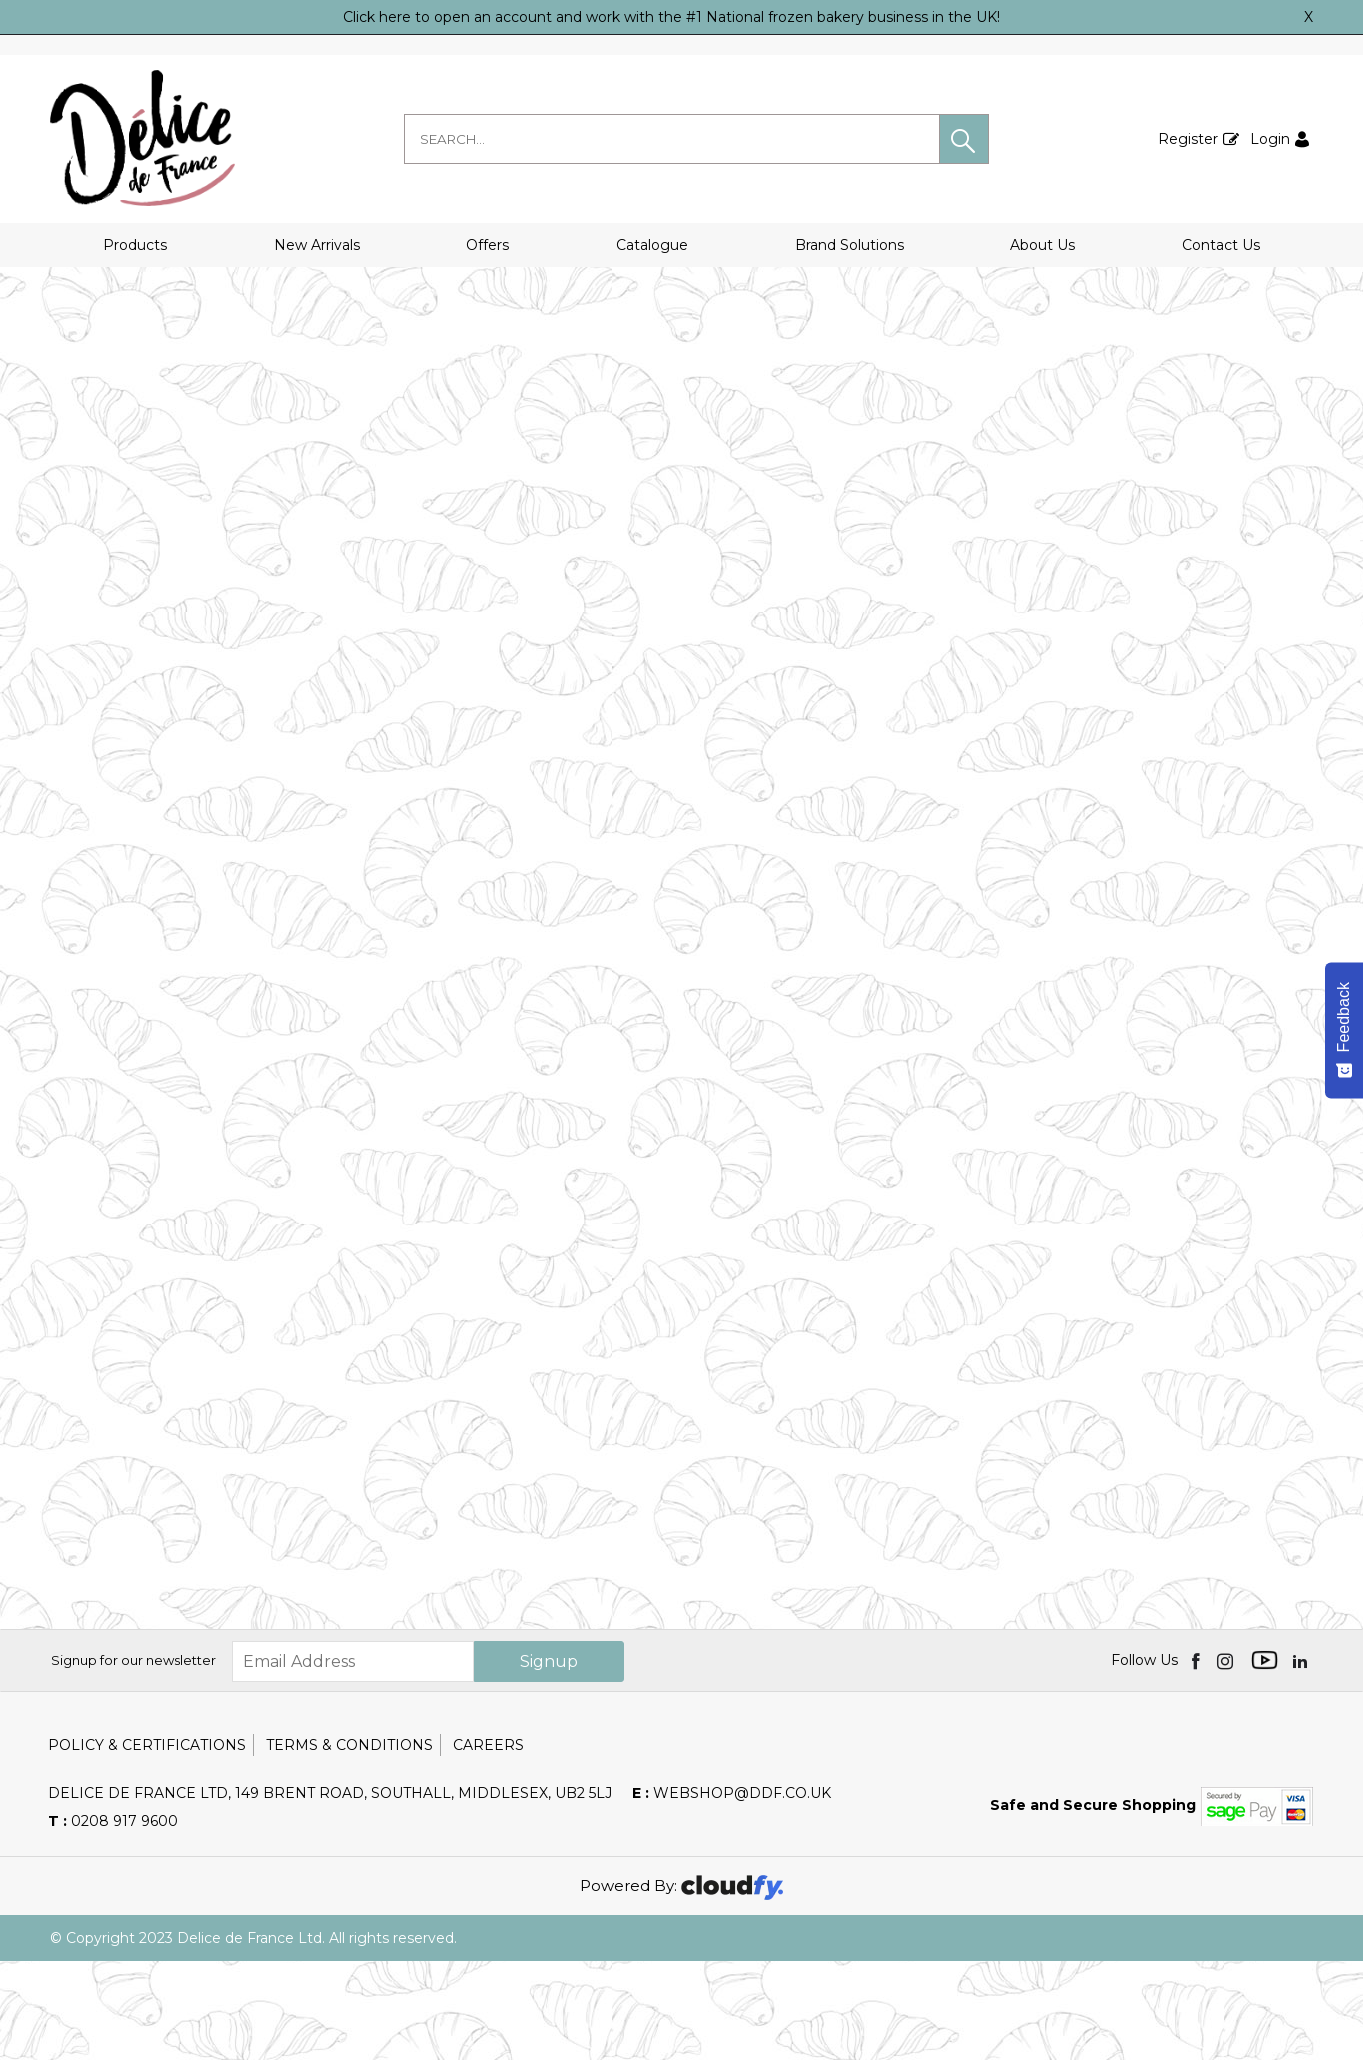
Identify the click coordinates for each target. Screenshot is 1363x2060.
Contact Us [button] (1221, 245)
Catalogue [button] (652, 245)
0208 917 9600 (113, 1920)
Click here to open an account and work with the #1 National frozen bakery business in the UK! (671, 17)
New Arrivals (317, 245)
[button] (964, 139)
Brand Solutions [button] (849, 245)
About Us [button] (1042, 245)
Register (1188, 139)
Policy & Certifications (147, 1844)
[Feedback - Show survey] (1344, 1030)
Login (1270, 139)
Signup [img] (549, 1760)
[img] (1197, 1760)
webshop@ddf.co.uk (731, 1892)
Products (135, 245)
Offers (487, 245)
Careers (488, 1844)
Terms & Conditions (349, 1844)
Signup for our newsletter (133, 1760)
